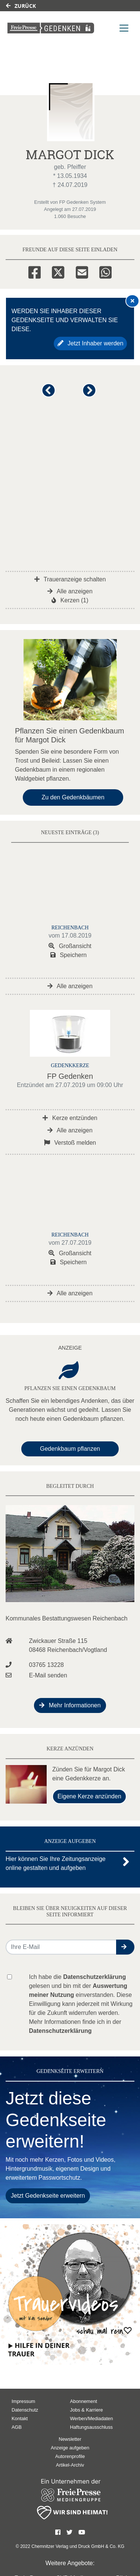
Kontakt (20, 2418)
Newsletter (70, 2439)
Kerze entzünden (70, 1118)
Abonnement (83, 2401)
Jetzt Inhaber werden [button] (90, 343)
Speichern (68, 955)
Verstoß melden (70, 1142)
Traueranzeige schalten (70, 579)
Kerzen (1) (70, 600)
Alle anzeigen (70, 591)
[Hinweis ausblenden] (132, 300)
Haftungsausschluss (91, 2427)
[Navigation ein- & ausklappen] (124, 28)
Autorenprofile (70, 2456)
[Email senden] (61, 1947)
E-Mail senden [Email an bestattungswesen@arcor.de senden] (48, 1675)
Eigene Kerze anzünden (89, 1796)
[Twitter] (58, 271)
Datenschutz (25, 2410)
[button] (49, 394)
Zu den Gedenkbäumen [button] (72, 797)
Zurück (21, 5)
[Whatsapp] (105, 271)
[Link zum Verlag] (51, 28)
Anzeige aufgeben (70, 2448)
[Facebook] (34, 271)
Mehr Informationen (69, 1705)
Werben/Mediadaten (91, 2418)
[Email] (82, 271)
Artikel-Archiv (70, 2465)
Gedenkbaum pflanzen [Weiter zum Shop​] (70, 1449)
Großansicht (70, 946)
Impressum (23, 2401)
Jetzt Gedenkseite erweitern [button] (48, 2195)
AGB (17, 2427)
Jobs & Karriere (86, 2410)
